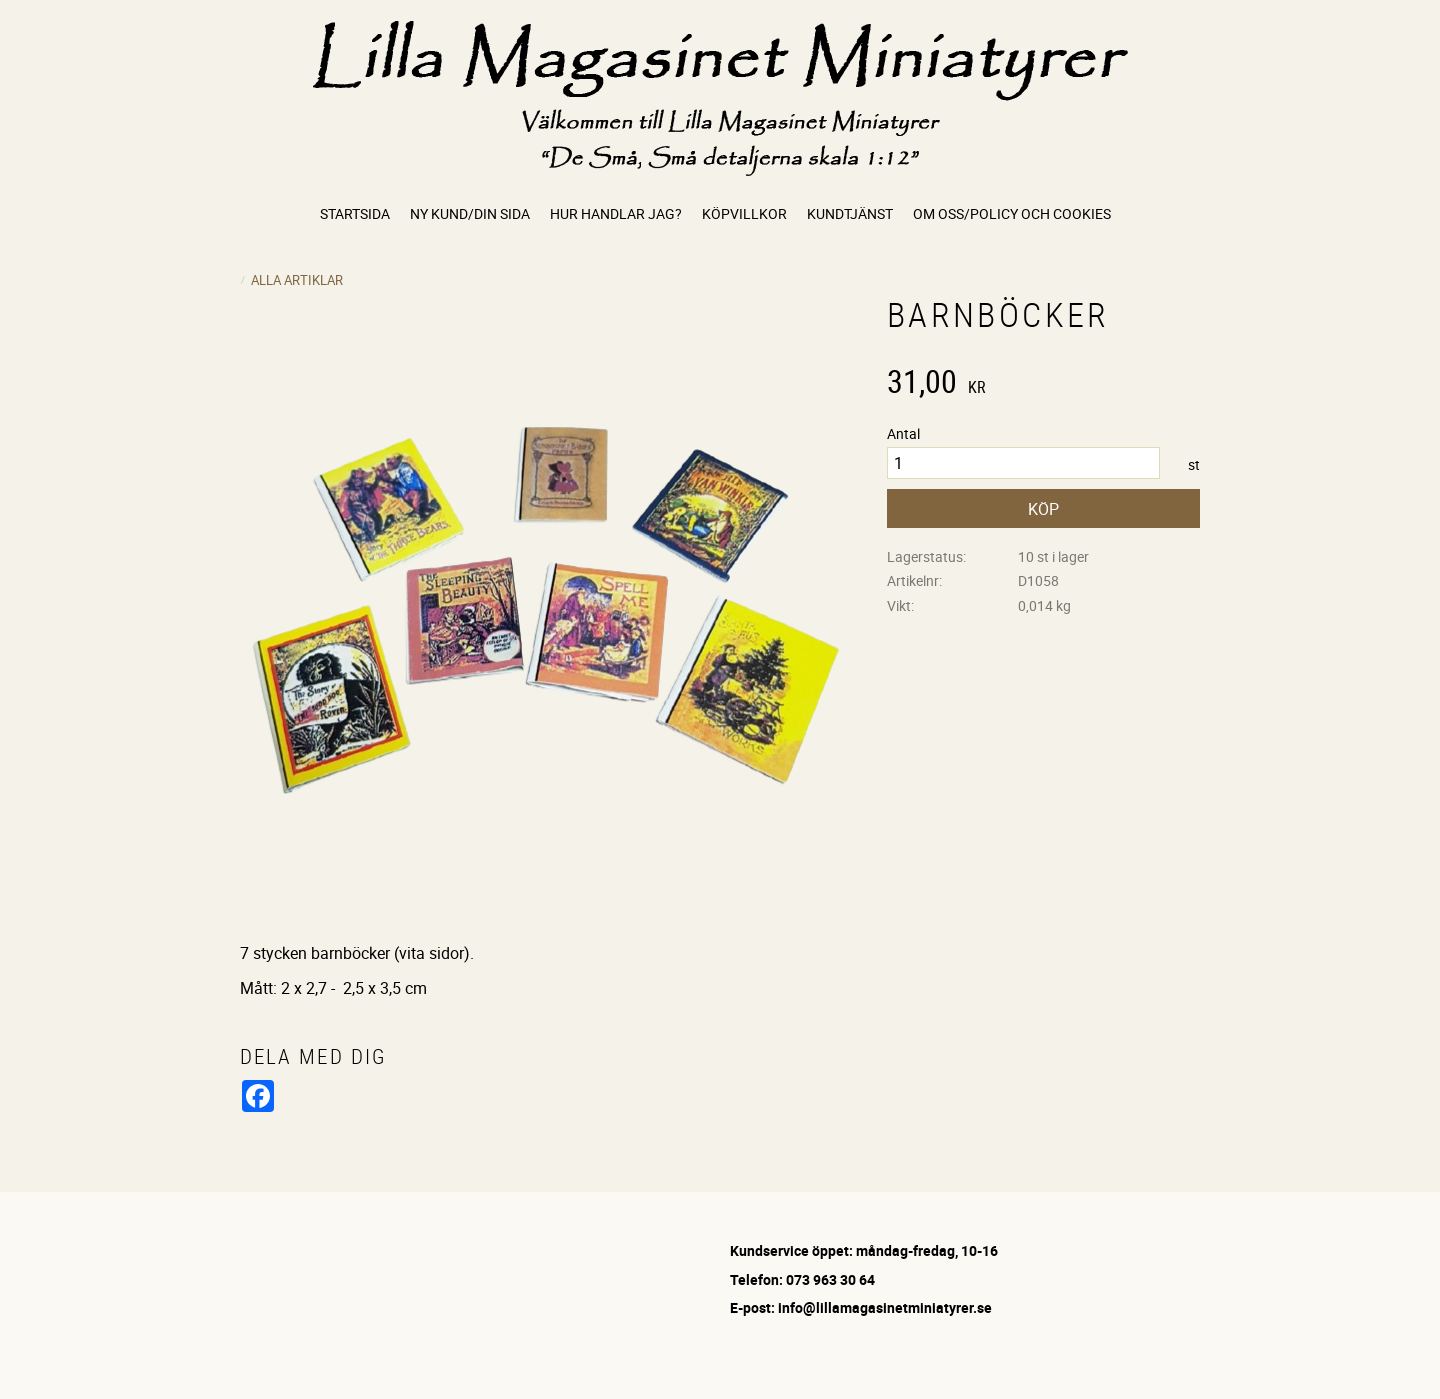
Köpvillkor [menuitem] (744, 213)
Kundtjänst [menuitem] (850, 213)
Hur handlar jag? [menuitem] (616, 213)
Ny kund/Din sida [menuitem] (470, 213)
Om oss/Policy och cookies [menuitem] (1012, 213)
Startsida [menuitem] (355, 213)
